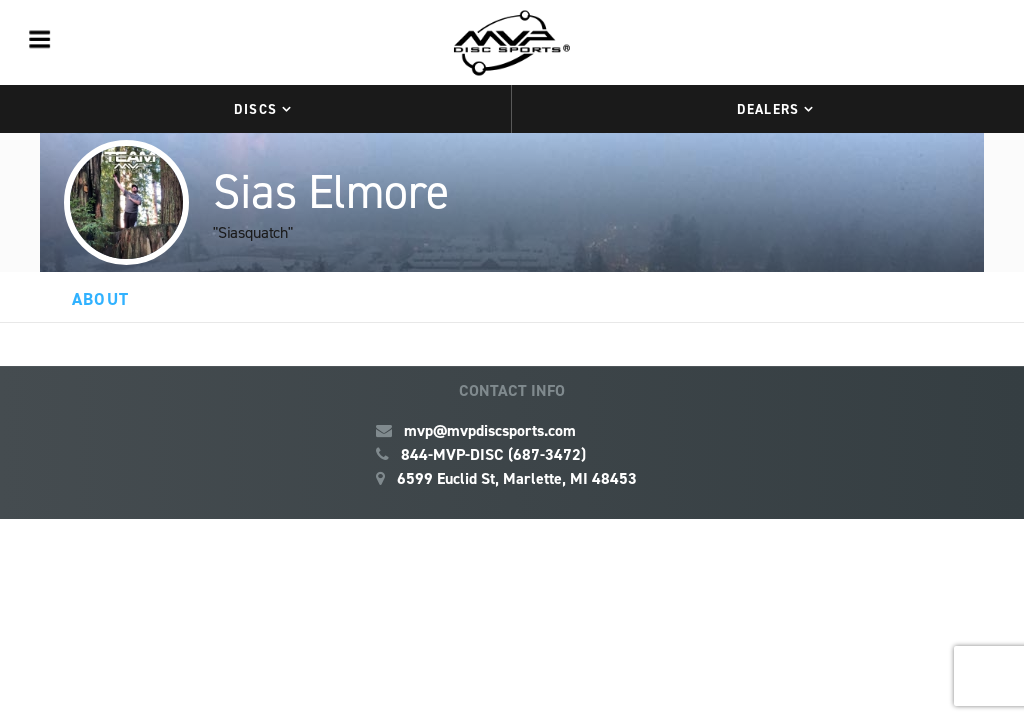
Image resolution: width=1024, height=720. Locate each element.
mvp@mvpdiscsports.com (490, 430)
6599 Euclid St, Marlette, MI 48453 (517, 478)
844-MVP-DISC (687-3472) (493, 454)
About (100, 299)
